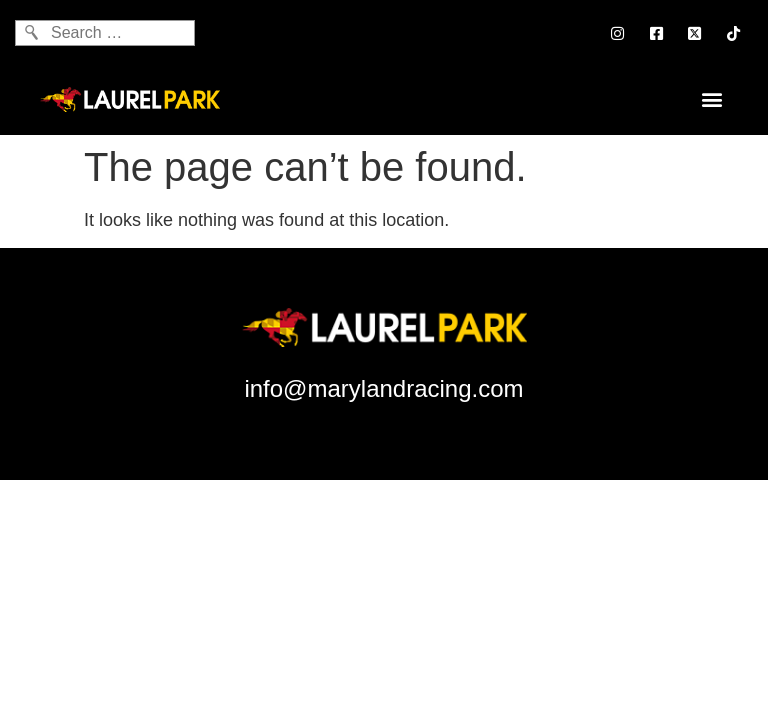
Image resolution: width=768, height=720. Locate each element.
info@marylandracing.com (383, 388)
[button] (711, 98)
